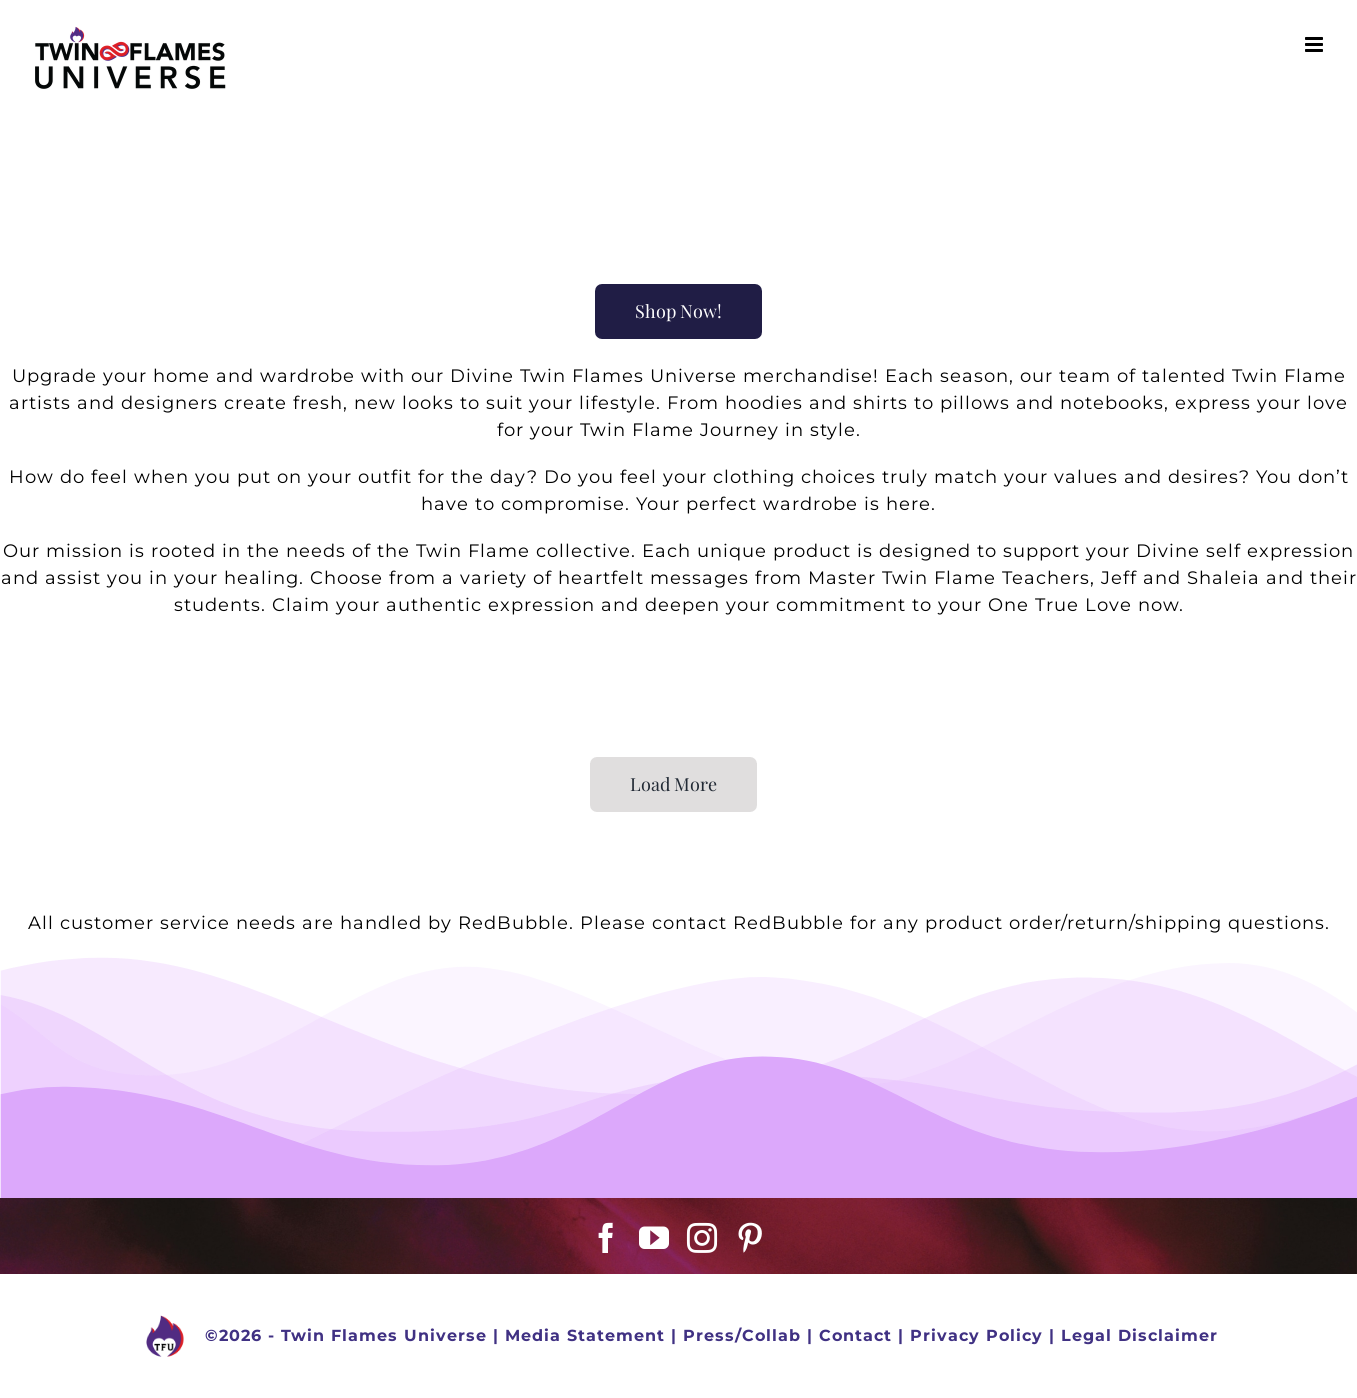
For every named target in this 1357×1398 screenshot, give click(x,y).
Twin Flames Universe (384, 1335)
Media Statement (585, 1335)
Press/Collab (742, 1335)
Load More (673, 784)
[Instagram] (702, 1238)
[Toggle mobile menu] (1316, 44)
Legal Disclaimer (1139, 1335)
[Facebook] (606, 1238)
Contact (855, 1335)
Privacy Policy (976, 1335)
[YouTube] (654, 1238)
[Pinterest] (750, 1238)
